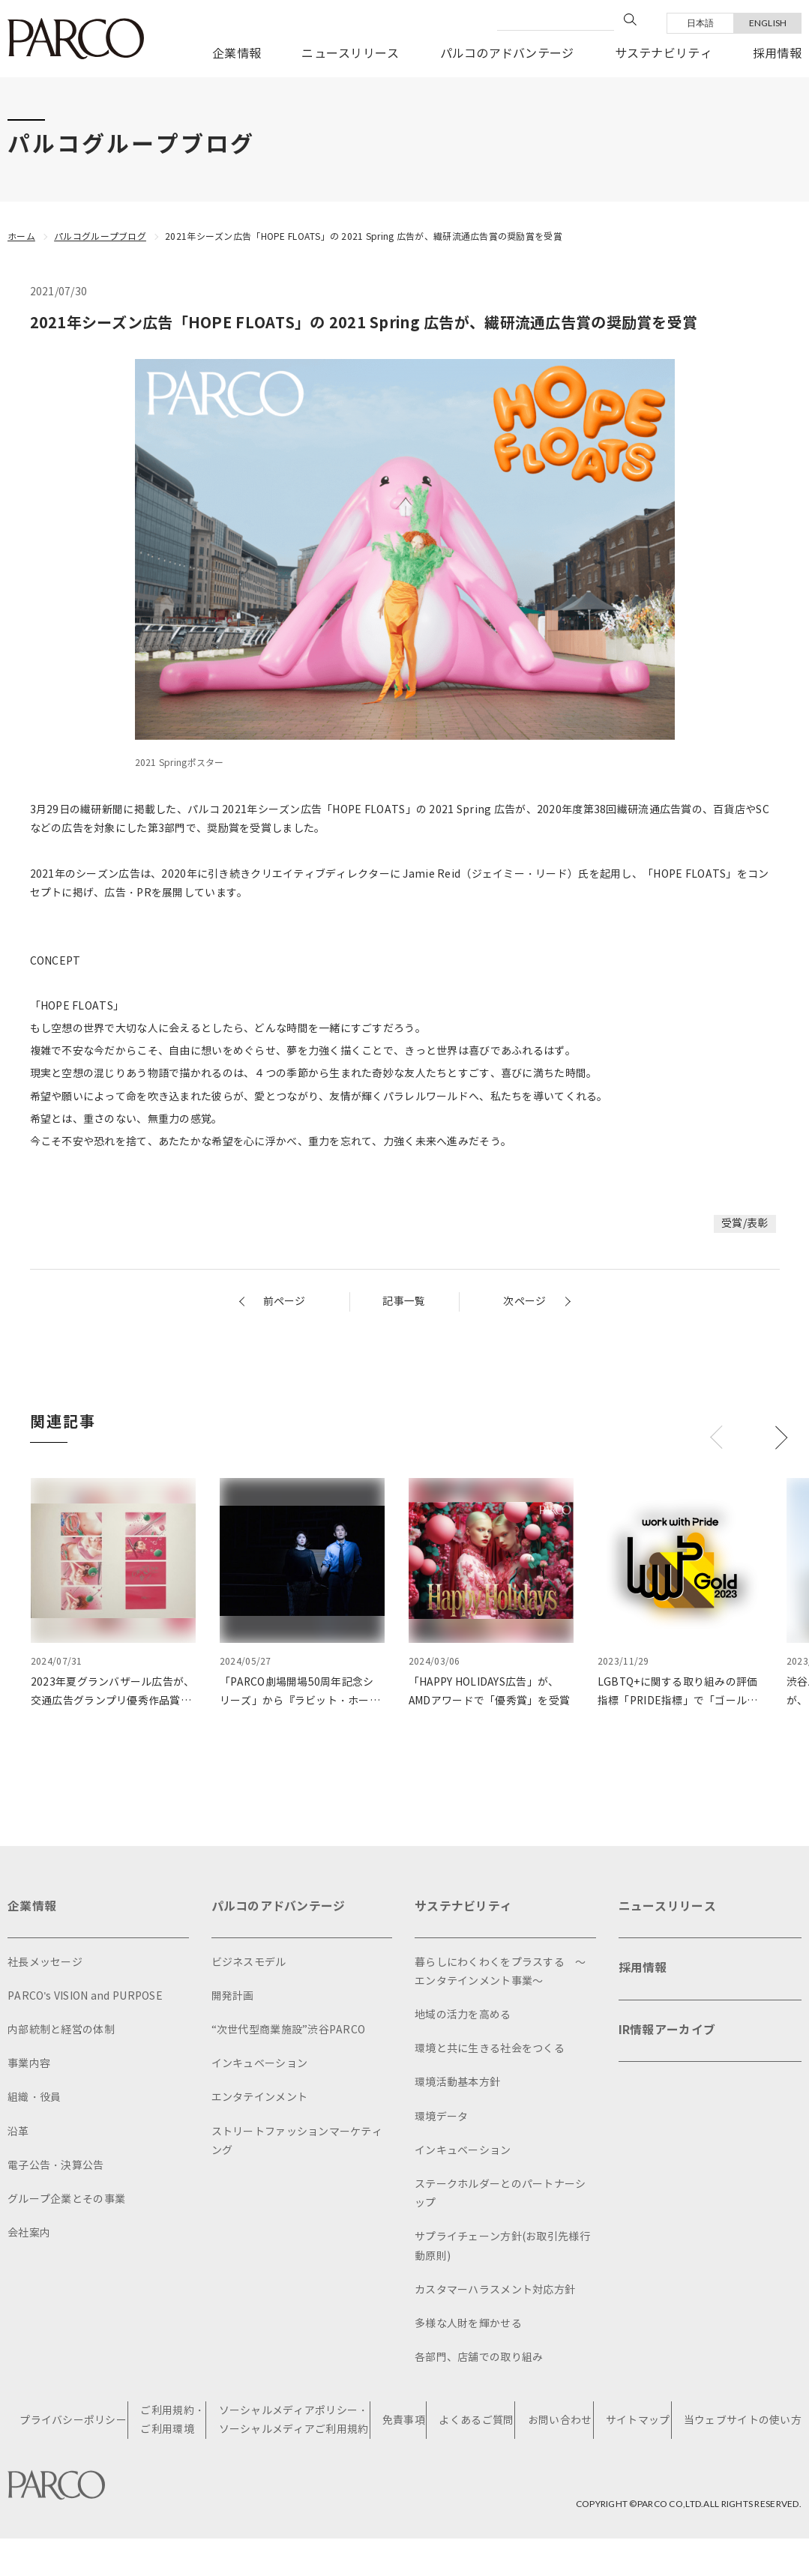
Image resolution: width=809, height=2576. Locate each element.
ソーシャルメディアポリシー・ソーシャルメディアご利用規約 (294, 2420)
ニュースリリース (350, 53)
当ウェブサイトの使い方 (743, 2420)
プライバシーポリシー (73, 2420)
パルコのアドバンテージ (507, 53)
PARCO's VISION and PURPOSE (85, 1996)
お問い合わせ (560, 2420)
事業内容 (28, 2063)
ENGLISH (768, 22)
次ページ (524, 1301)
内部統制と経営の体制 (61, 2030)
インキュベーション (259, 2063)
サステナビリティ (663, 53)
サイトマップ (638, 2420)
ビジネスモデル (248, 1962)
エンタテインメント (259, 2097)
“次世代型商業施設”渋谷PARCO (288, 2030)
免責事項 (403, 2420)
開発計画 (232, 1996)
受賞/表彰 (744, 1223)
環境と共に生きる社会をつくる (490, 2048)
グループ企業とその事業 (66, 2199)
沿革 (18, 2131)
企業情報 (236, 53)
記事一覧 (403, 1301)
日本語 (701, 22)
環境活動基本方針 (457, 2082)
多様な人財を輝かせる (468, 2323)
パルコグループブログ (100, 236)
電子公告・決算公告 (55, 2165)
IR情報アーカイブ (667, 2031)
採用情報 (777, 53)
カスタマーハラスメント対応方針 (495, 2290)
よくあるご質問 (476, 2420)
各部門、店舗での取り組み (479, 2357)
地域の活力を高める (463, 2015)
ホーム (21, 236)
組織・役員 (34, 2097)
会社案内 (28, 2233)
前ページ (284, 1301)
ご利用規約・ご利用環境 (173, 2420)
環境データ (441, 2116)
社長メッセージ (44, 1962)
